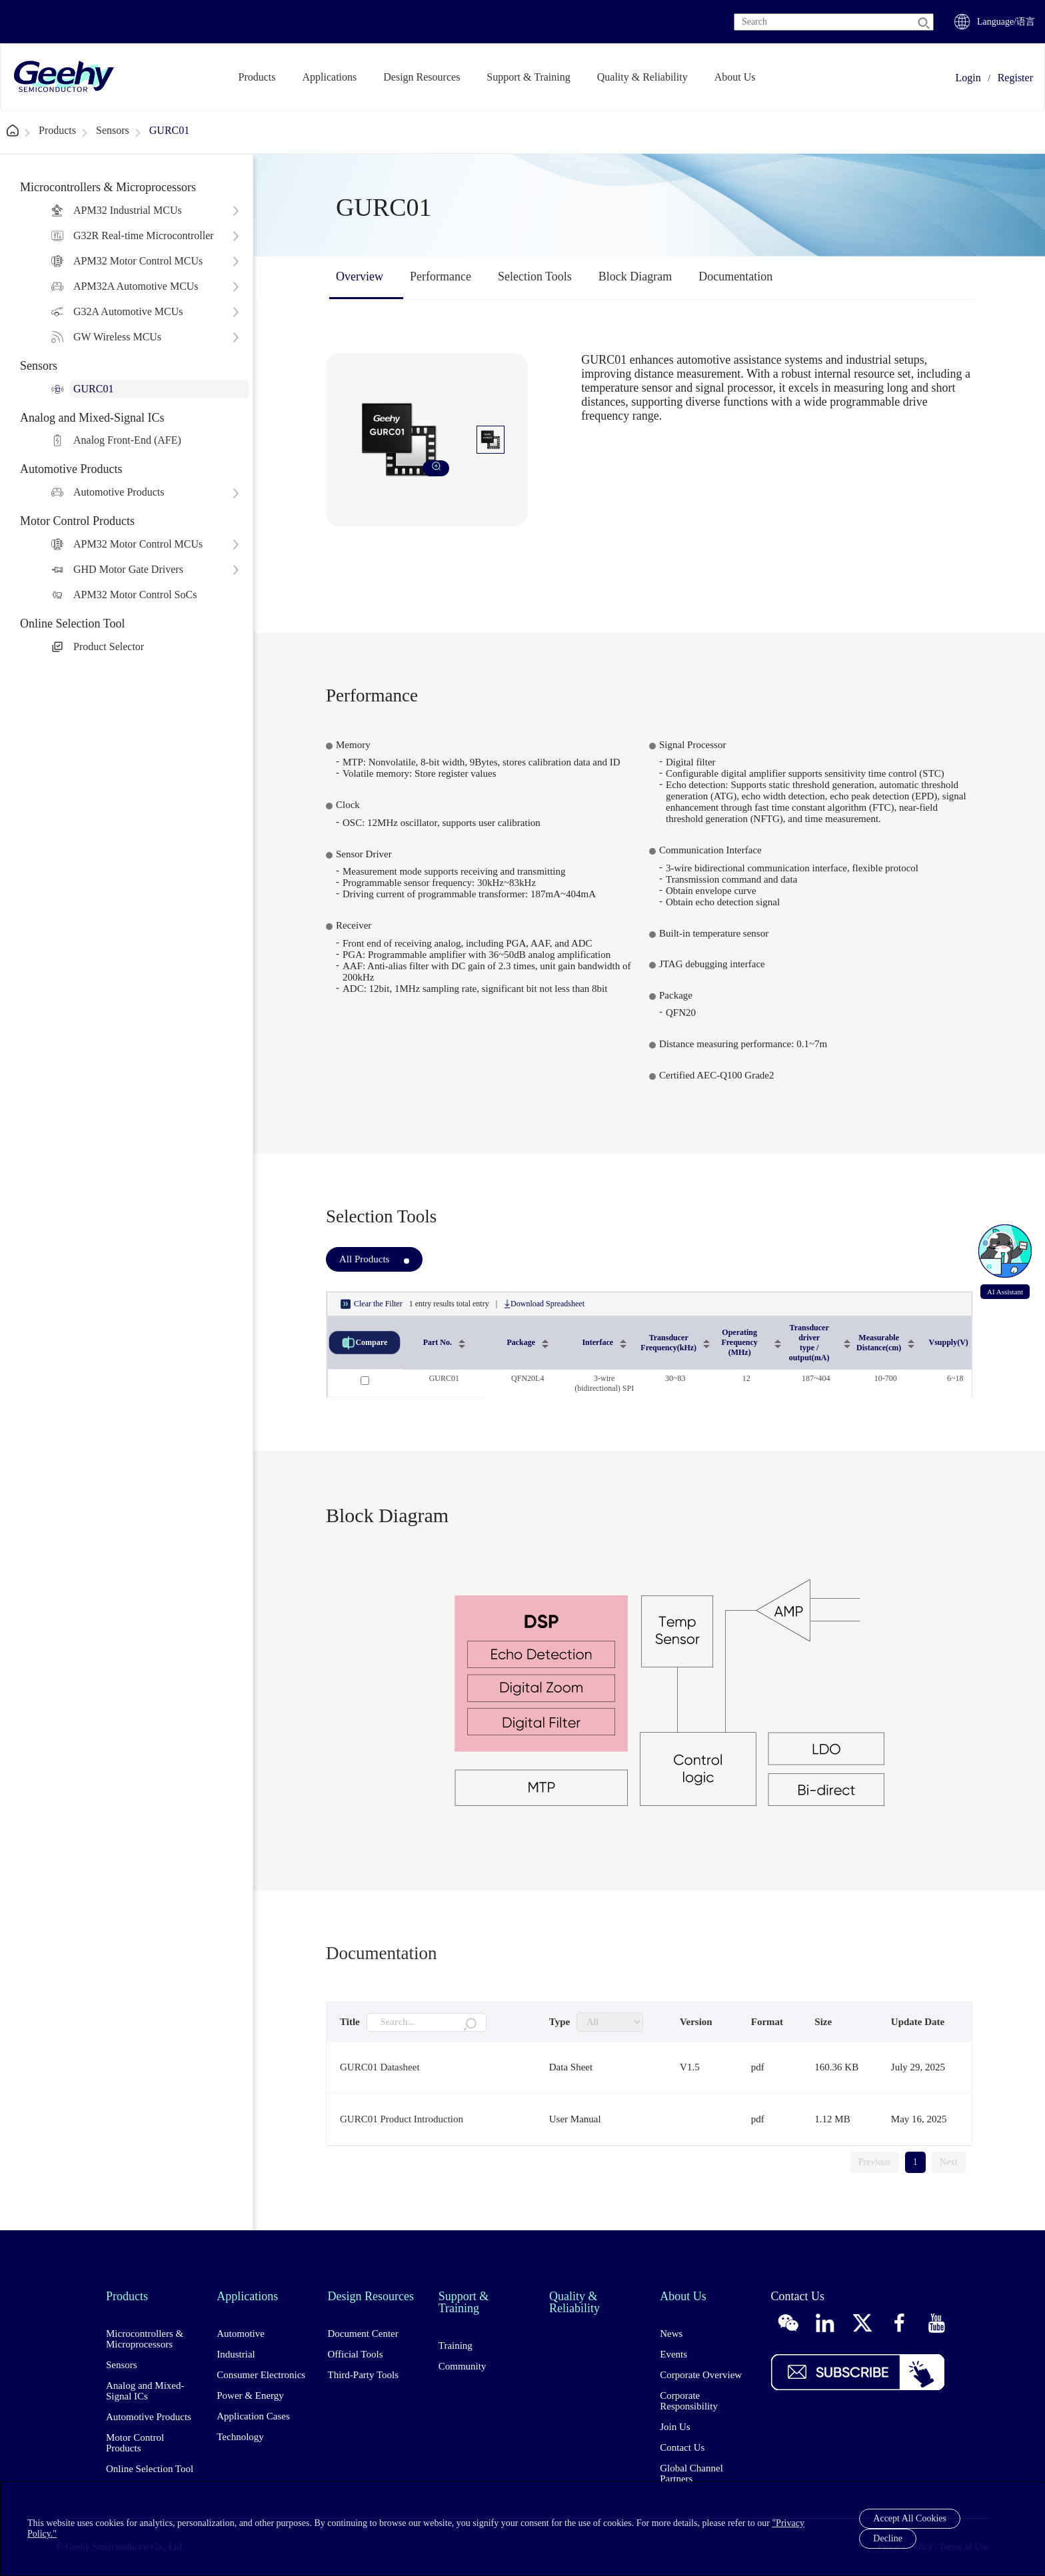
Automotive (241, 2333)
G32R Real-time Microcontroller (143, 235)
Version (696, 2021)
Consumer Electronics (261, 2374)
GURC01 (169, 130)
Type (559, 2021)
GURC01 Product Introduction (401, 2119)
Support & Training (528, 77)
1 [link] (915, 2162)
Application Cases (253, 2416)
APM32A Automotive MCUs (136, 286)
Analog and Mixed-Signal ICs (145, 2390)
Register (1015, 77)
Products (257, 77)
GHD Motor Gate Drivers (128, 569)
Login (968, 77)
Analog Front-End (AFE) (127, 440)
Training (456, 2345)
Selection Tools (535, 276)
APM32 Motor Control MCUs (138, 260)
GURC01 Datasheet (380, 2067)
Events (673, 2354)
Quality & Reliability (642, 77)
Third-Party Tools (363, 2374)
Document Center (363, 2333)
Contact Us (682, 2447)
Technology (240, 2436)
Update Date (917, 2021)
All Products (364, 1259)
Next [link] (949, 2162)
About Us (735, 77)
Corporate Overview (701, 2374)
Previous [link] (874, 2162)
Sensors (112, 130)
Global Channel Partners (691, 2473)
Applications (330, 77)
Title (350, 2021)
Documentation (735, 276)
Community (463, 2366)
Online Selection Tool (149, 2468)
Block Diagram (635, 276)
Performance (440, 276)
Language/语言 (1006, 22)
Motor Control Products (135, 2442)
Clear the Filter (372, 1304)
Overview (359, 276)
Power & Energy (250, 2395)
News (671, 2333)
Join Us (675, 2426)
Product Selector (108, 646)
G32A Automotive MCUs (128, 311)
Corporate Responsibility (689, 2400)
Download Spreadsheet (544, 1303)
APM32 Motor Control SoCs (135, 594)
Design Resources (421, 77)
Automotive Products (118, 492)
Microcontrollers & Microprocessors (144, 2339)
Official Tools (355, 2354)
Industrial (236, 2354)
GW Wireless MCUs (117, 336)
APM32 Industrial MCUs (127, 210)
